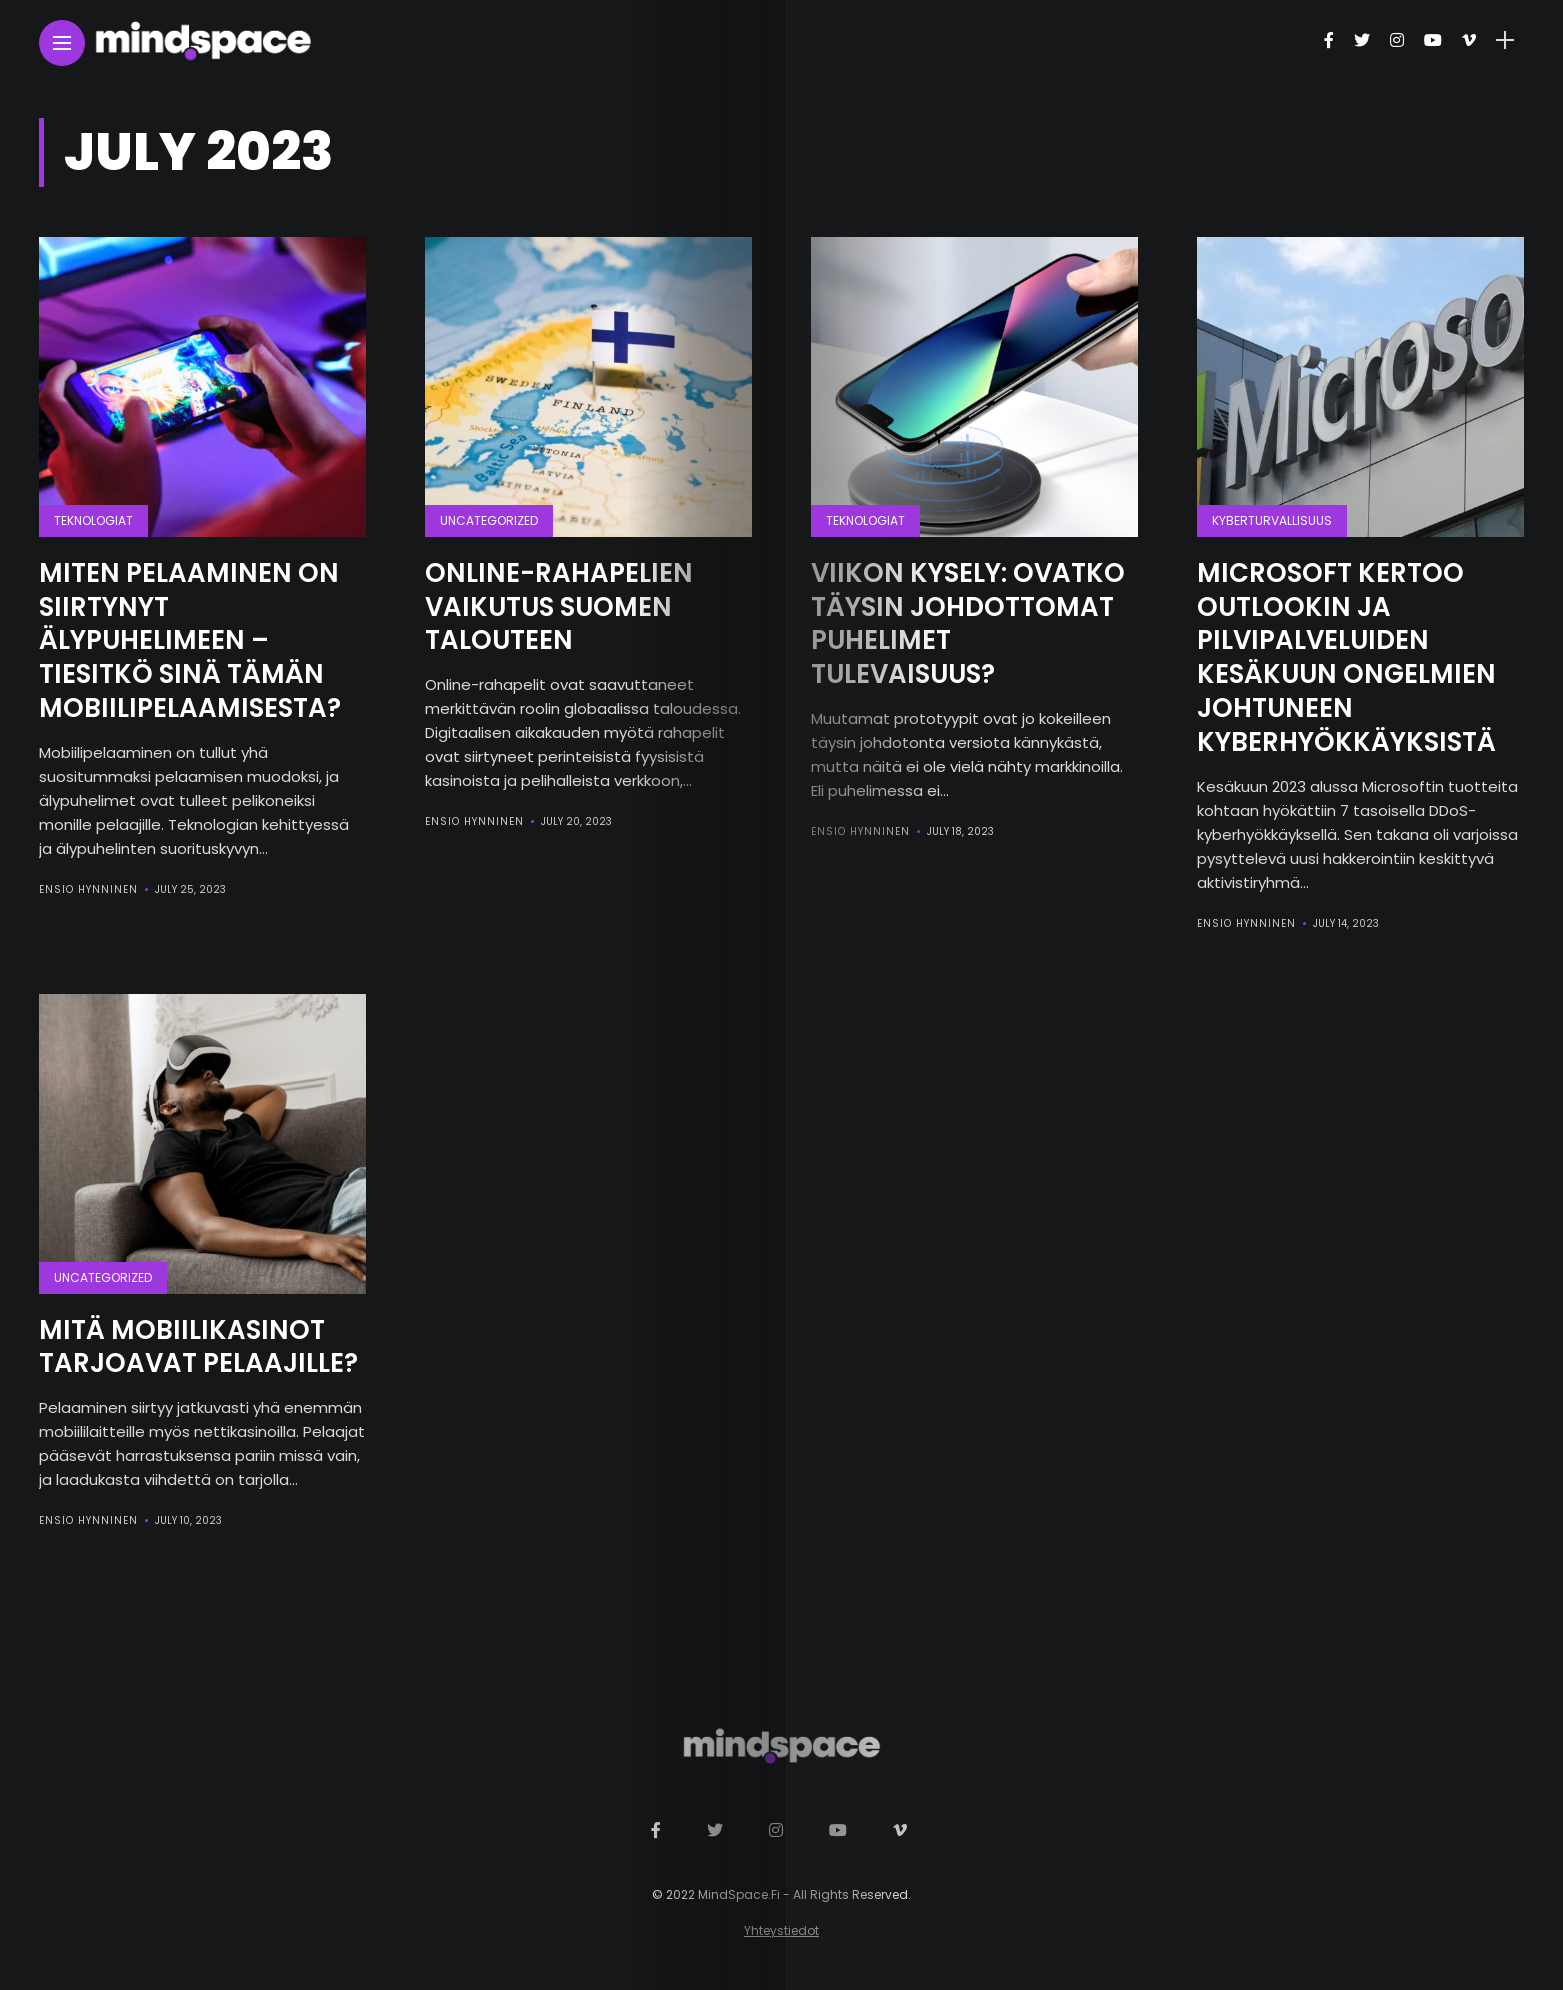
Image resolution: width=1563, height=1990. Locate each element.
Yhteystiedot (781, 1930)
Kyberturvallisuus (1272, 520)
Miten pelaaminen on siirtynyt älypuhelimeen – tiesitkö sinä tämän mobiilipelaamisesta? (190, 640)
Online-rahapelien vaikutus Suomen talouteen (559, 607)
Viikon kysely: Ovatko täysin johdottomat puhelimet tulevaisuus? (968, 623)
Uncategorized (489, 520)
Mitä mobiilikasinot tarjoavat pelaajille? (198, 1347)
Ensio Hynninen (88, 889)
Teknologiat (93, 520)
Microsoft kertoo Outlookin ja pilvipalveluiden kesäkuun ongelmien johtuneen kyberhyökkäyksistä (1346, 657)
